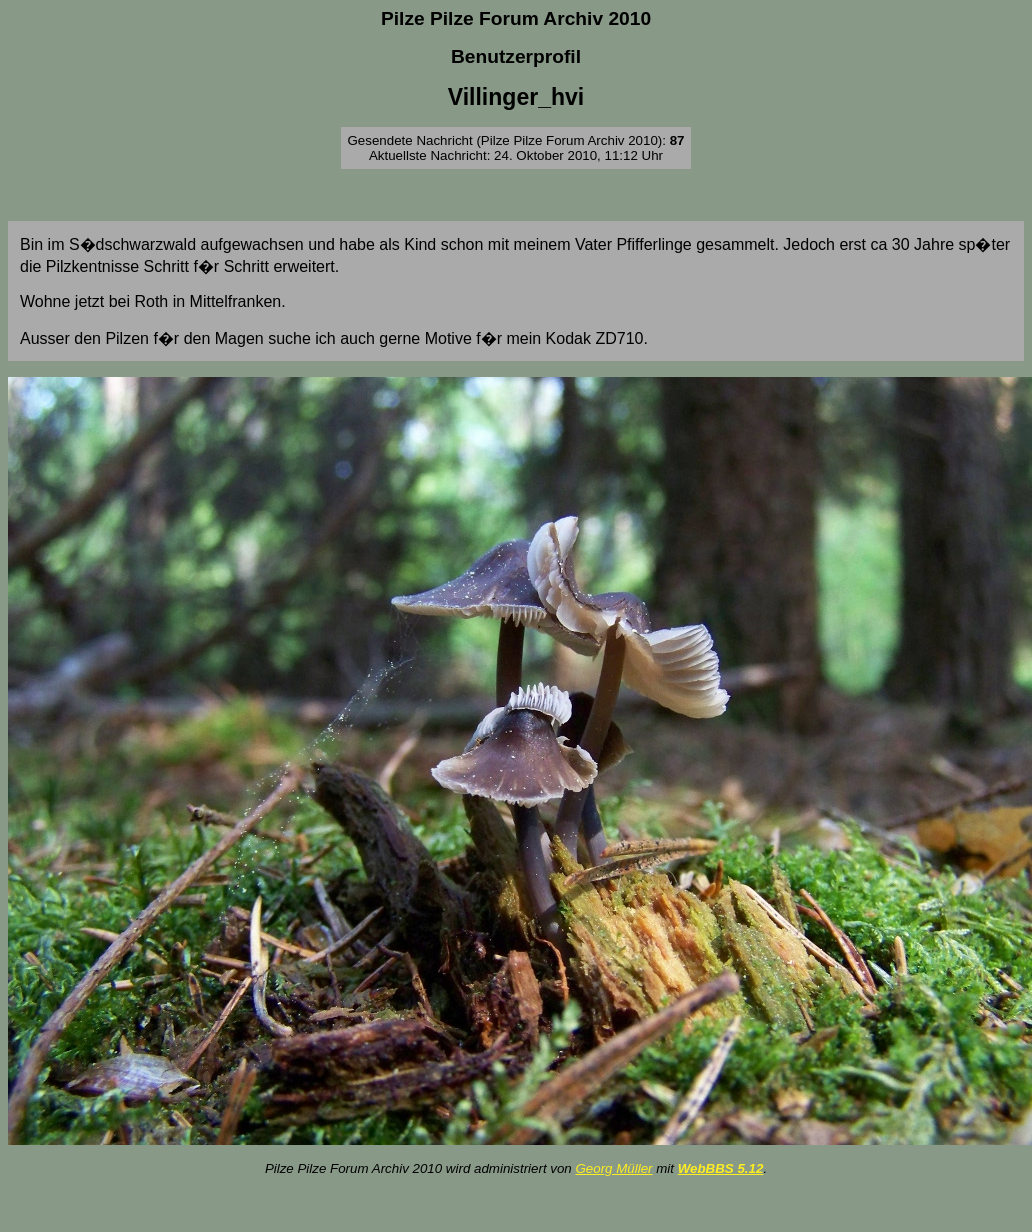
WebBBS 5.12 (721, 1168)
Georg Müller (613, 1168)
